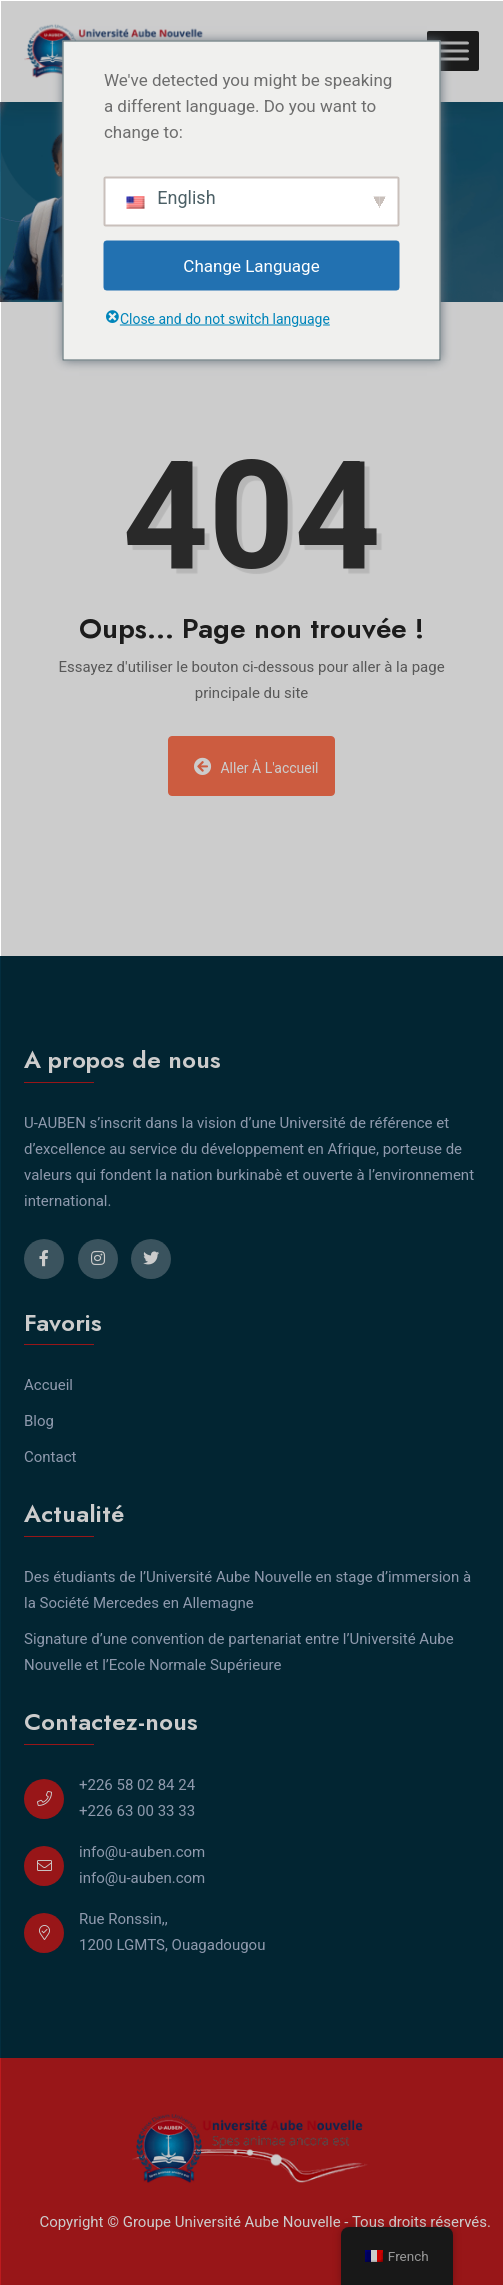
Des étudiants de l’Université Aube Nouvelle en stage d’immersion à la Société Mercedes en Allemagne (247, 1590)
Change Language (251, 265)
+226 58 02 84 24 (137, 1785)
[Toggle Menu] (453, 50)
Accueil (48, 1385)
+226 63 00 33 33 (137, 1811)
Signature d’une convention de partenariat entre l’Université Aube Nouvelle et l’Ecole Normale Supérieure (239, 1652)
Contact (50, 1457)
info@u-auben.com (142, 1852)
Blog (39, 1421)
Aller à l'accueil (256, 766)
